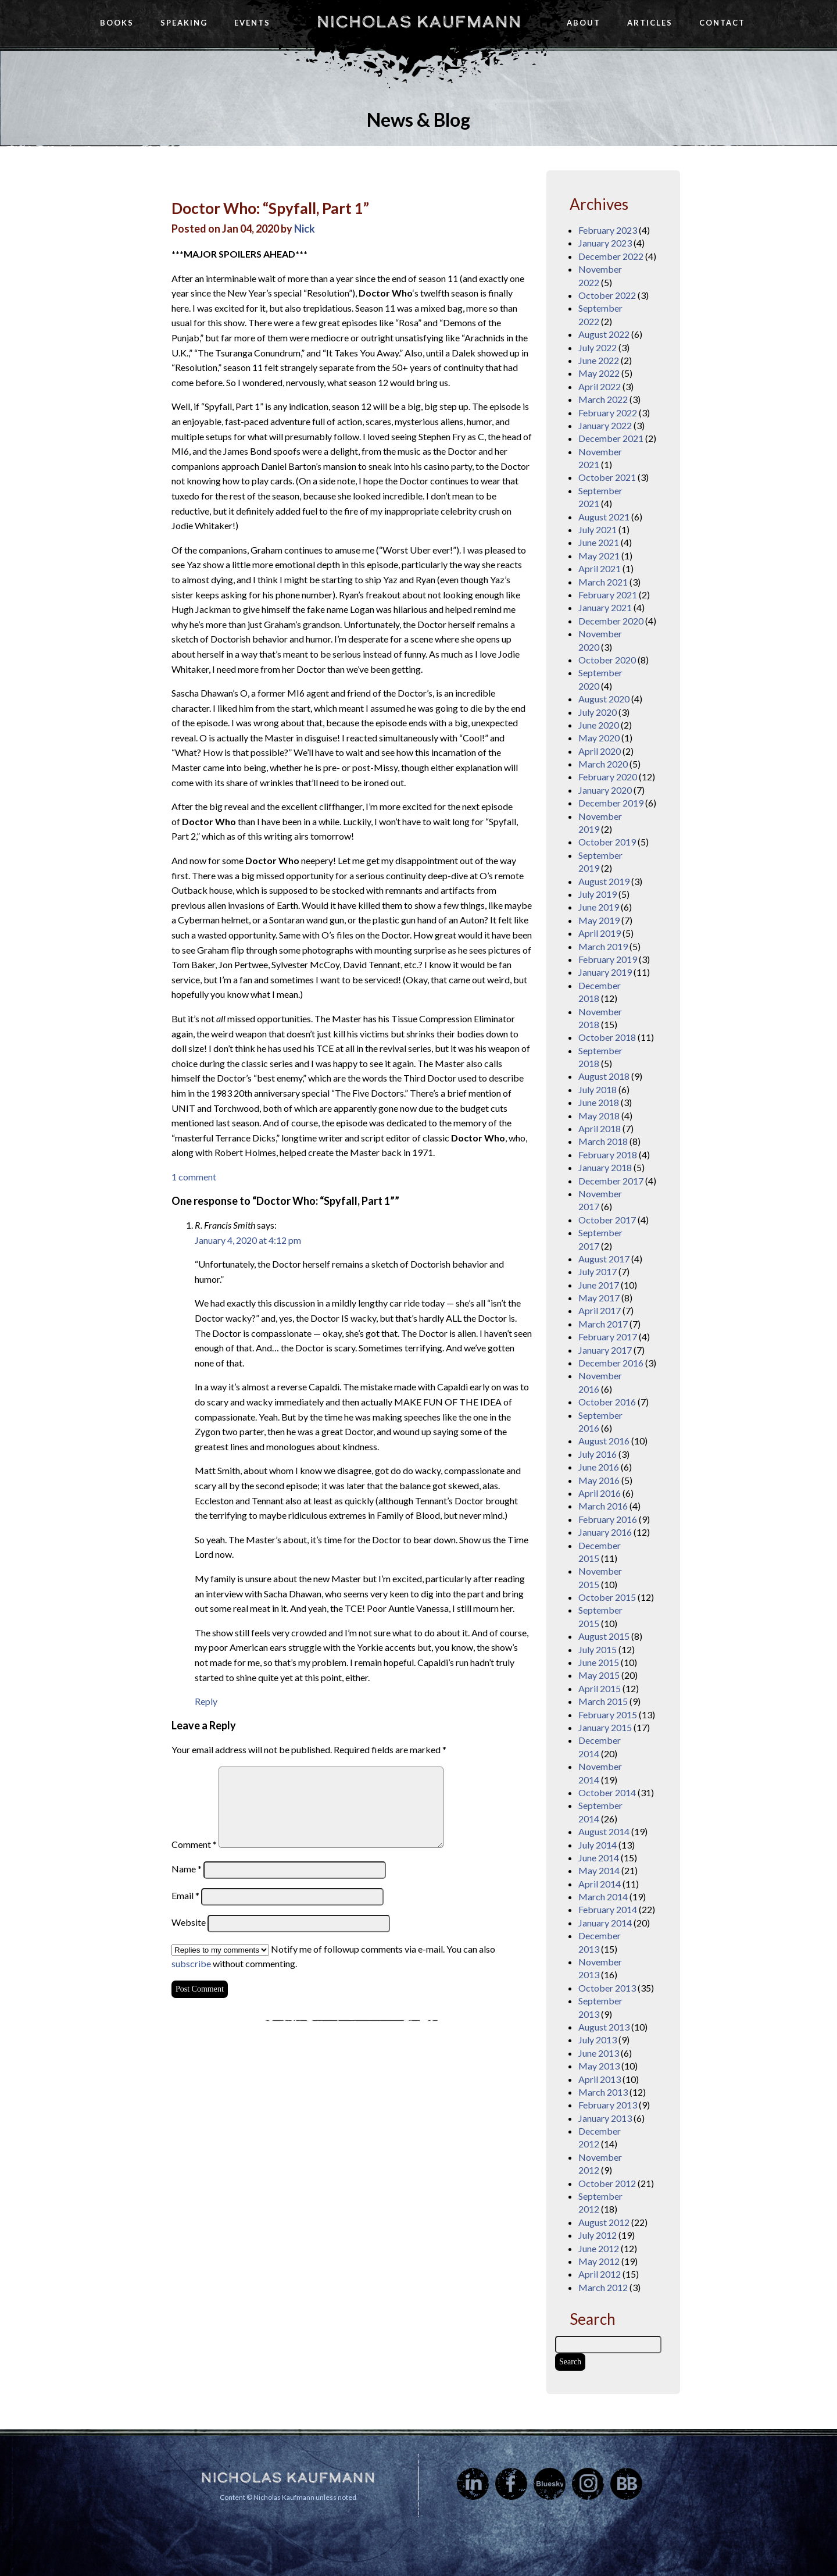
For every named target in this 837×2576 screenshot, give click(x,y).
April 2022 (599, 386)
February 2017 (607, 1336)
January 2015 (605, 1727)
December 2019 (610, 802)
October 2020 (607, 659)
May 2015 (599, 1675)
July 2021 (597, 529)
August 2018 (603, 1076)
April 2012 (599, 2273)
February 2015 (607, 1714)
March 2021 (603, 581)
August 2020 (603, 698)
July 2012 (597, 2234)
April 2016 (599, 1492)
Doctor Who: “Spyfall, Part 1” (270, 208)
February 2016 (607, 1519)
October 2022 (607, 295)
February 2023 (607, 230)
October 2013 (607, 1987)
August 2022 (603, 334)
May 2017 (599, 1297)
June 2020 (598, 724)
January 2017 (605, 1349)
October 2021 (607, 477)
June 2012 (598, 2248)
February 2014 (607, 1909)
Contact (722, 22)
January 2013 (605, 2118)
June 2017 (598, 1284)
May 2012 (599, 2261)
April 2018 (599, 1128)
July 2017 (597, 1271)
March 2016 (603, 1505)
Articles (650, 22)
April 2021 (599, 568)
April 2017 (599, 1310)
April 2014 (599, 1883)
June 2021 (598, 542)
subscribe (191, 1963)
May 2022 (599, 373)
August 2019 (603, 881)
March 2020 (603, 763)
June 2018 (598, 1102)
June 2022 (598, 360)
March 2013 (603, 2091)
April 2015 (599, 1688)
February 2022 (607, 412)
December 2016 (610, 1362)
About (583, 22)
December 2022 (610, 256)
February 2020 (607, 776)
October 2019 (607, 841)
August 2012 (603, 2222)
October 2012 (607, 2183)
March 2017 (603, 1323)
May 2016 (599, 1480)
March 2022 (603, 399)
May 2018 (599, 1115)
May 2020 (599, 737)
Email (185, 1895)
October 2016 (607, 1401)
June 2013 (598, 2052)
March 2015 (603, 1701)
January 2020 (605, 789)
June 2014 (598, 1857)
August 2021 (603, 516)
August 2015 (603, 1636)
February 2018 (607, 1154)
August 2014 (603, 1831)
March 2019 (603, 946)
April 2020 (599, 751)
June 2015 (598, 1662)
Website (188, 1922)
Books (117, 22)
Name (186, 1868)
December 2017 (610, 1180)
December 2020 (610, 620)
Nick (304, 228)
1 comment (193, 1176)
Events (252, 22)
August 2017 (603, 1258)
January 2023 (605, 242)
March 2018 (603, 1141)
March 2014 (603, 1896)
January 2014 (605, 1922)
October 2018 (607, 1037)
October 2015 (607, 1597)
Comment (194, 1844)
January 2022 (605, 425)
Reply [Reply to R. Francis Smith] (206, 1701)
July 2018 (597, 1089)
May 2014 (599, 1870)
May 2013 (599, 2065)
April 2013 (599, 2079)
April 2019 (599, 933)
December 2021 (610, 438)
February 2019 (607, 959)
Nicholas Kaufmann (418, 21)
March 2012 (603, 2287)
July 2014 (597, 1844)
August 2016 (603, 1440)
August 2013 (603, 2026)
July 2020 (597, 712)
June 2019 (598, 906)
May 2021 (599, 555)
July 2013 (597, 2039)
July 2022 (597, 347)
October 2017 (607, 1219)
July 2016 (597, 1454)
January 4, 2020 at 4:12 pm (248, 1240)
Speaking (184, 22)
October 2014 (607, 1792)
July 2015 (597, 1649)
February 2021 (607, 594)
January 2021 (605, 607)
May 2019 (599, 920)
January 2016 (605, 1531)
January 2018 (605, 1167)
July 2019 (597, 894)
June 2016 (598, 1466)
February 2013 (607, 2104)
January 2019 (605, 971)
